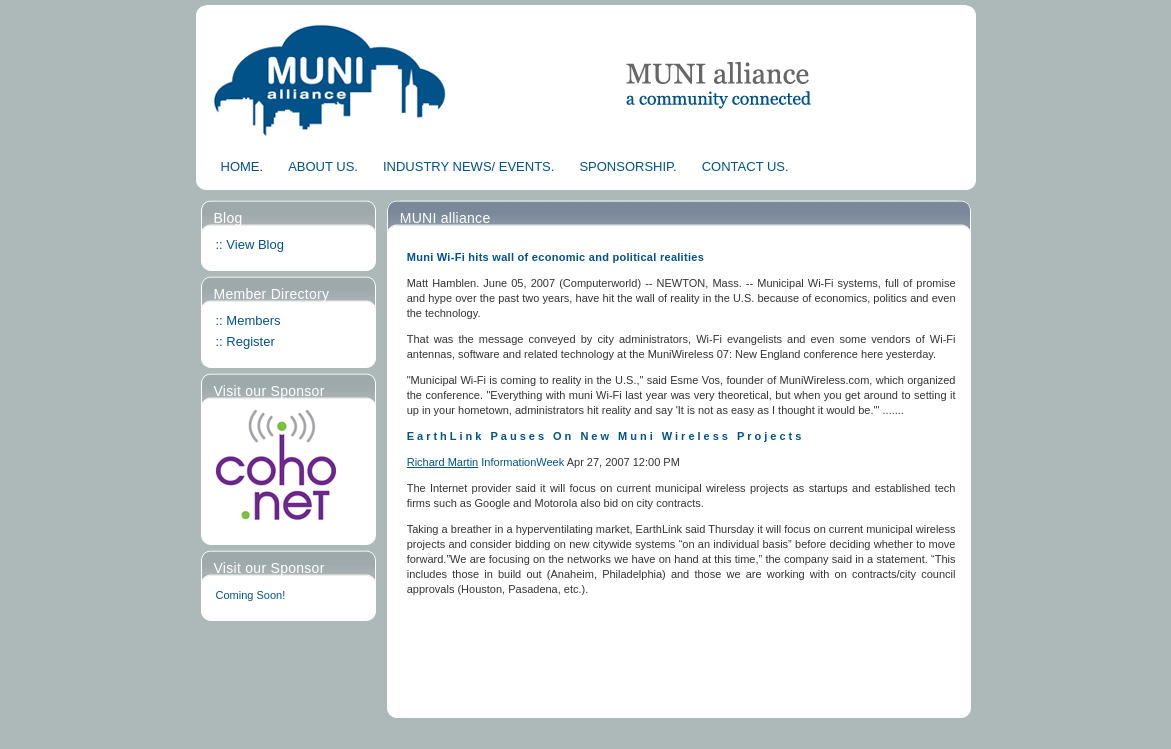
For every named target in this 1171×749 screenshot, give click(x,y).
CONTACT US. (745, 166)
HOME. (242, 166)
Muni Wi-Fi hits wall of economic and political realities (555, 257)
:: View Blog (250, 244)
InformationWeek (523, 462)
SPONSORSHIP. (627, 166)
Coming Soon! (251, 595)
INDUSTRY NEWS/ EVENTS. (468, 166)
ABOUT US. (323, 166)
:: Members (248, 320)
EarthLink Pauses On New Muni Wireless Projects (606, 436)
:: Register (245, 341)
